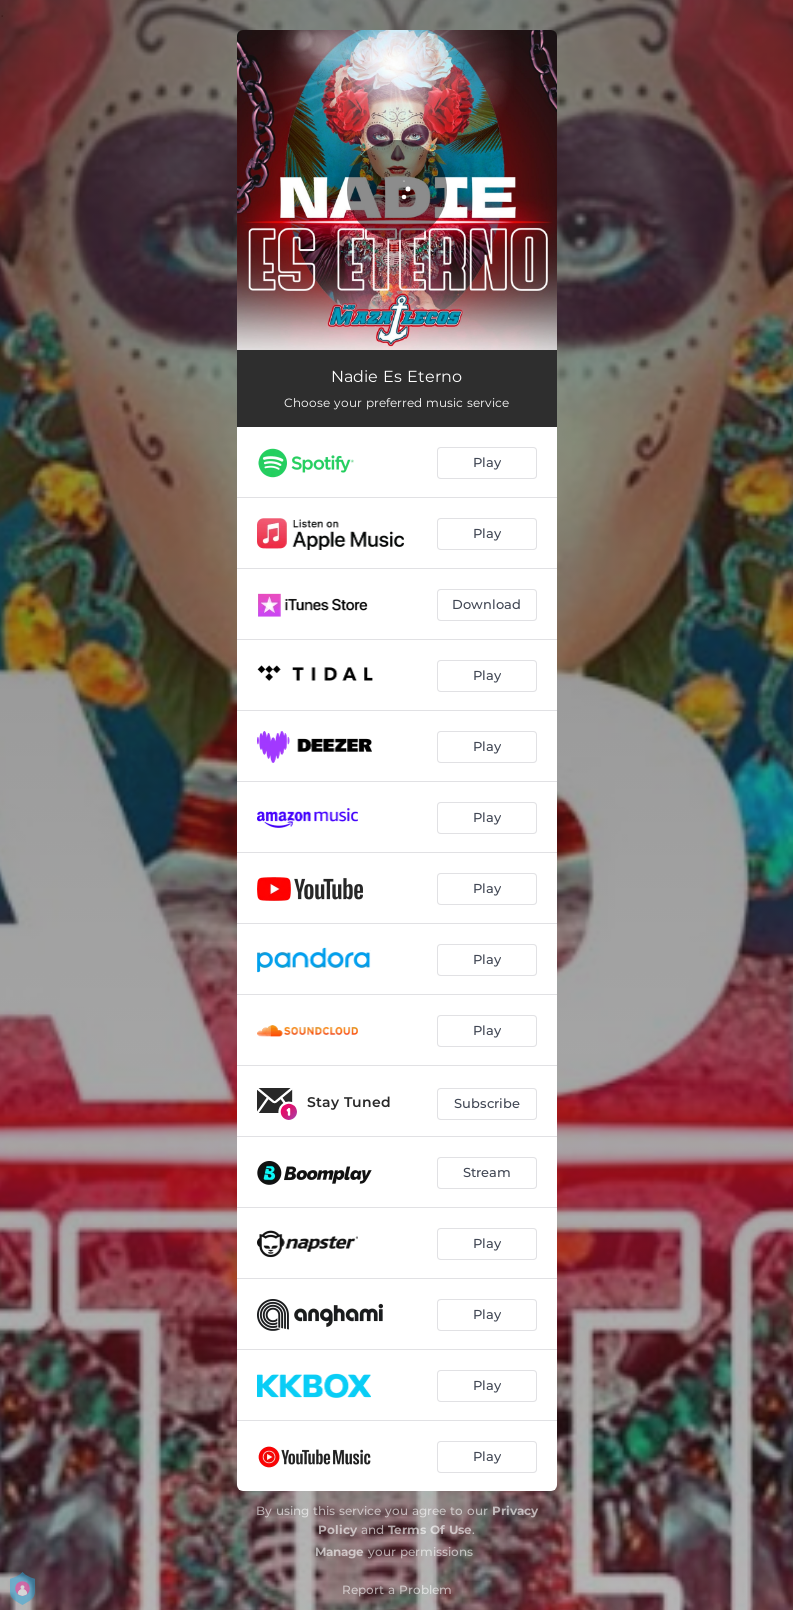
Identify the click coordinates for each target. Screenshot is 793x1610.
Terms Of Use (430, 1529)
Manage (339, 1551)
